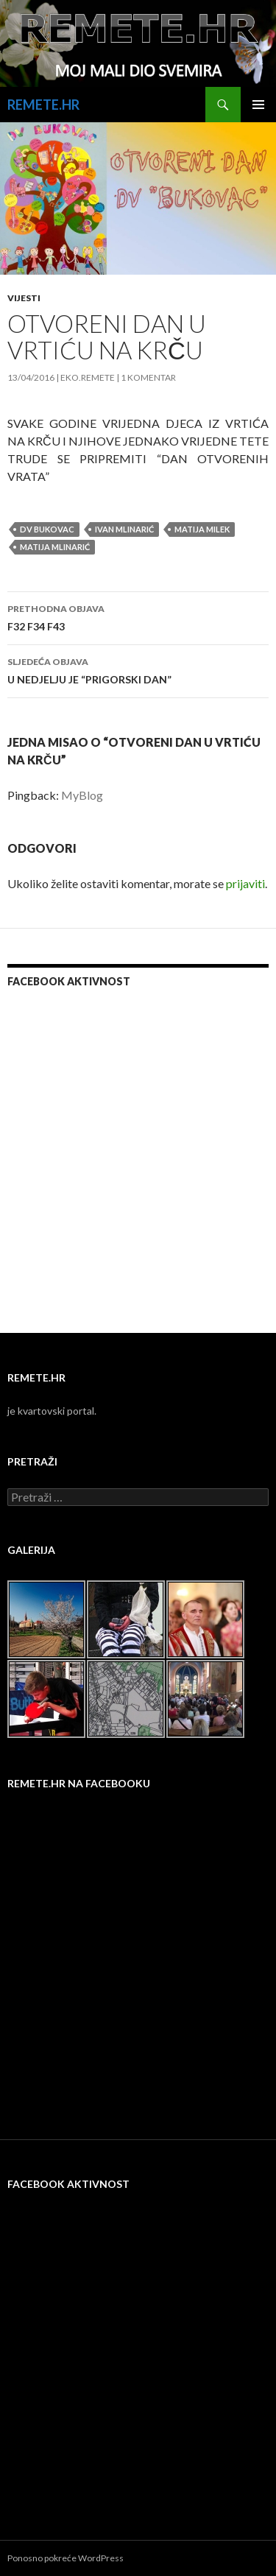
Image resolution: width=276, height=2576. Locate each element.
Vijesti (23, 297)
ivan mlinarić (124, 529)
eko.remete (87, 377)
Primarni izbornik (258, 104)
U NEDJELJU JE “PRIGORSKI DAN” (138, 669)
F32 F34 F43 (138, 616)
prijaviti (245, 883)
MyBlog (82, 795)
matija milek (202, 529)
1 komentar (148, 377)
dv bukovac (47, 529)
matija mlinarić (55, 547)
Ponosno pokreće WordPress (65, 2557)
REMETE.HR (43, 104)
